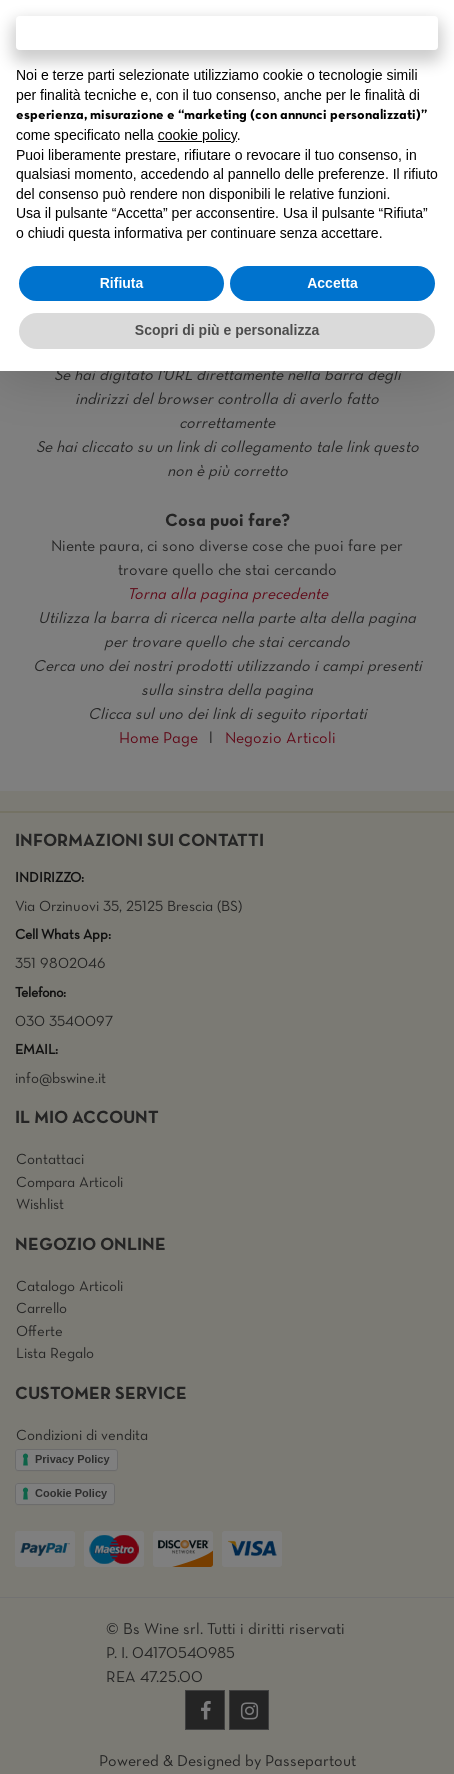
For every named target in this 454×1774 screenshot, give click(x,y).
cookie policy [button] (197, 135)
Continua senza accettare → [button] (226, 32)
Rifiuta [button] (122, 283)
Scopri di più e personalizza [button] (227, 330)
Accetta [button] (332, 283)
